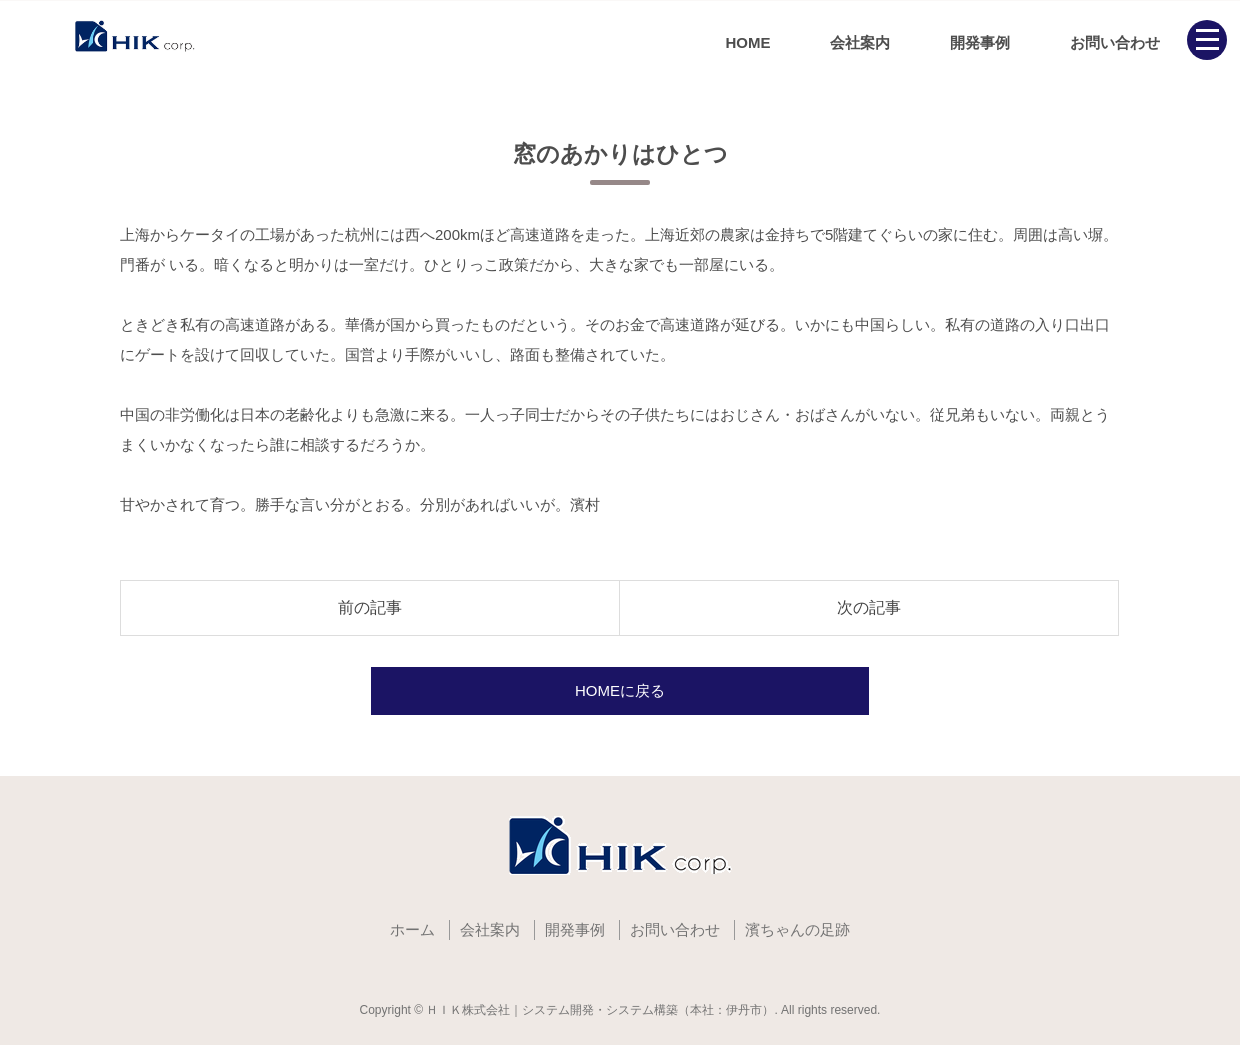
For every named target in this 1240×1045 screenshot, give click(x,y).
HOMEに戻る (620, 690)
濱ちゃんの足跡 (797, 929)
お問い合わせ (1115, 42)
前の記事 (370, 607)
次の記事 (869, 607)
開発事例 (980, 42)
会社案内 (860, 42)
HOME (747, 42)
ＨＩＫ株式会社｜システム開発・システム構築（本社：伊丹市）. (601, 1010)
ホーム (412, 929)
